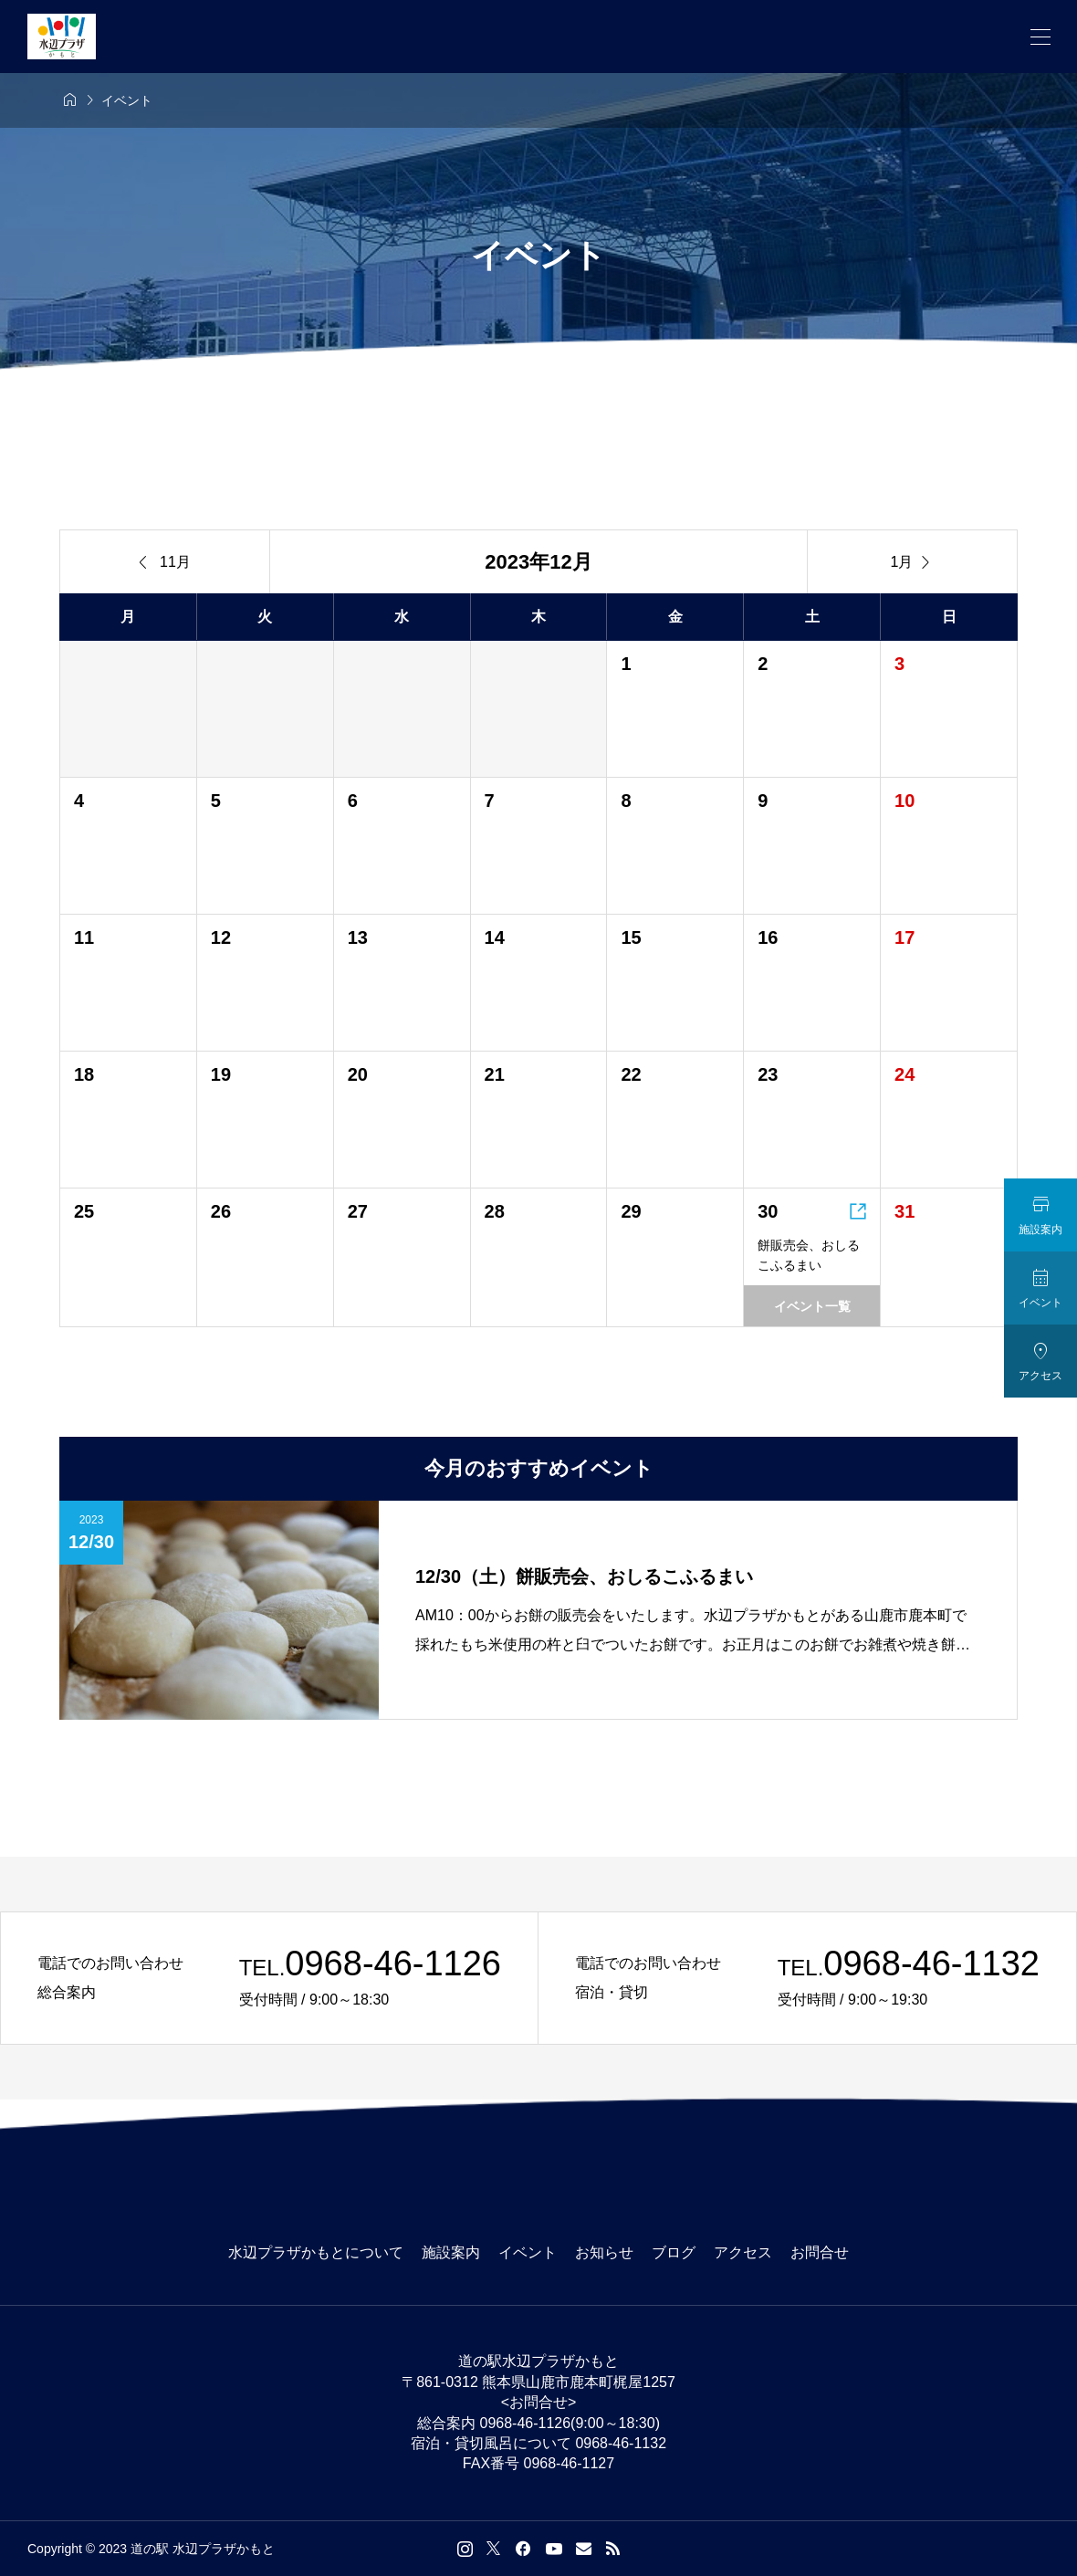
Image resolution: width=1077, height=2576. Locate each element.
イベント (527, 2252)
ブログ (673, 2252)
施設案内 (451, 2252)
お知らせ (604, 2252)
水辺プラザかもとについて (315, 2252)
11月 (165, 562)
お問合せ (819, 2252)
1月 (913, 562)
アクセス (743, 2252)
